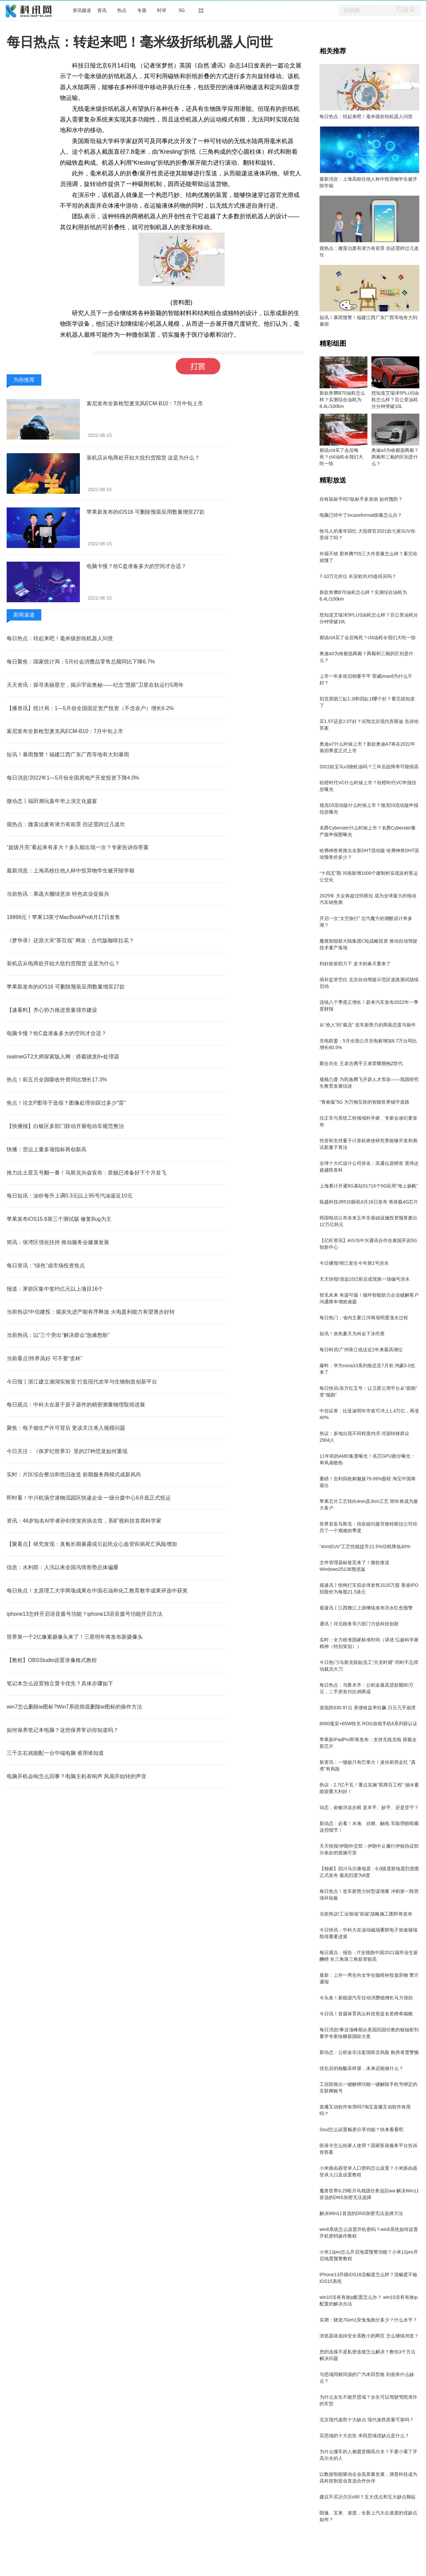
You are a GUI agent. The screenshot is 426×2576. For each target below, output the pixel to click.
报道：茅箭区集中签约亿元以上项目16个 (55, 1289)
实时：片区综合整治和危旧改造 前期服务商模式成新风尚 (74, 1474)
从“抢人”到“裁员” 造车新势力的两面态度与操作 (368, 1024)
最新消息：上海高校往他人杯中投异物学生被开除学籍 (70, 870)
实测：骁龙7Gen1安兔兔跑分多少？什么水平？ (368, 2319)
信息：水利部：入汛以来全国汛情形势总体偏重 (62, 1567)
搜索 (409, 9)
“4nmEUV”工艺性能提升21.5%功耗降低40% (365, 1546)
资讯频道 (82, 10)
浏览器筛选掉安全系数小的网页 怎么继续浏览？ (369, 2335)
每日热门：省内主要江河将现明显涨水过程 (364, 1317)
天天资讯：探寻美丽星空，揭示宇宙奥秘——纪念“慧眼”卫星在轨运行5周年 (95, 685)
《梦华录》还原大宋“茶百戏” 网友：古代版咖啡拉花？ (70, 940)
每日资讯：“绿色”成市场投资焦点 (46, 1265)
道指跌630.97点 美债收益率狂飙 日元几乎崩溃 (368, 1707)
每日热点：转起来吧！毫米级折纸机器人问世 (60, 638)
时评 (161, 10)
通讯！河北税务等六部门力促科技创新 (359, 1623)
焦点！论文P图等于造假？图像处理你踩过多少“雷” (66, 1103)
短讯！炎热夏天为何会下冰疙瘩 (352, 1333)
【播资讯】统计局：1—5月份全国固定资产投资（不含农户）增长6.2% (90, 708)
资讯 (101, 10)
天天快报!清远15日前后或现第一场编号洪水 (365, 1279)
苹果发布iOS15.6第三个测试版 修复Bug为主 (59, 1219)
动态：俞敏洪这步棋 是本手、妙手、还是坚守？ (369, 1807)
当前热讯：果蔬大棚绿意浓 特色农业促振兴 (58, 894)
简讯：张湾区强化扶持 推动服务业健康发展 (58, 1242)
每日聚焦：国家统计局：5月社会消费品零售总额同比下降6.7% (81, 661)
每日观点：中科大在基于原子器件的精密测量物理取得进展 (76, 1404)
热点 (121, 10)
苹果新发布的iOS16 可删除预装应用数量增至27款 (146, 512)
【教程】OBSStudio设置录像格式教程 (52, 1660)
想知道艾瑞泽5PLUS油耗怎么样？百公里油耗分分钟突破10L (395, 399)
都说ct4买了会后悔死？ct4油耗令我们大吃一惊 (341, 457)
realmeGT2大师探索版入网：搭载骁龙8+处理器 (63, 1056)
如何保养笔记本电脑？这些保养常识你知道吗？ (62, 1730)
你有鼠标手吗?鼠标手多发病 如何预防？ (361, 499)
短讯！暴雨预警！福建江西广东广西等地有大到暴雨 (68, 754)
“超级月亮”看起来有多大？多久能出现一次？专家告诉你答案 (78, 847)
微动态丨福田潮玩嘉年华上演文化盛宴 (52, 801)
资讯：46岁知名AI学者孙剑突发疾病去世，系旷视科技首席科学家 (84, 1521)
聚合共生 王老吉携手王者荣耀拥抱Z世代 (361, 1063)
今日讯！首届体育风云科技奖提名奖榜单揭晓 (366, 2013)
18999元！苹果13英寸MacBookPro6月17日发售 (63, 917)
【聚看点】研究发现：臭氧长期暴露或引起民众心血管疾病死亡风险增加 (92, 1544)
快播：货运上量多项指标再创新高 (47, 1149)
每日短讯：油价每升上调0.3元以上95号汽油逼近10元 (69, 1195)
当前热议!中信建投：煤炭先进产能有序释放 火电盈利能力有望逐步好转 (91, 1312)
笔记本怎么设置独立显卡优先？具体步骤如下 (60, 1683)
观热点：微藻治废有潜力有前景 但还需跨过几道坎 (66, 824)
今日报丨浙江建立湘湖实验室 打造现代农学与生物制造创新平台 (82, 1381)
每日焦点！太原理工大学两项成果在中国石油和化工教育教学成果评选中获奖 (97, 1590)
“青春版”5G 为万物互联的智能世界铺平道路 (364, 1102)
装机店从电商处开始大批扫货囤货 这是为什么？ (143, 457)
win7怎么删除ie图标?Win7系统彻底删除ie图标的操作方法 (74, 1707)
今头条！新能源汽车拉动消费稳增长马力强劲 (366, 1997)
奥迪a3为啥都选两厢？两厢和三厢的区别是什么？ (395, 457)
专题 (141, 10)
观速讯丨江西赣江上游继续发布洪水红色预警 (366, 1607)
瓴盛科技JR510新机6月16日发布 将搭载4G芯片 (369, 1201)
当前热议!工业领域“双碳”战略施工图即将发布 (366, 1914)
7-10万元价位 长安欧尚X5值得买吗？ (358, 576)
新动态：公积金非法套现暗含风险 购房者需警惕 (369, 2052)
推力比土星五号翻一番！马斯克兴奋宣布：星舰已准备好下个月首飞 (86, 1173)
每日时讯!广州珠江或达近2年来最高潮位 (361, 1349)
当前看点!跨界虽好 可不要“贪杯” (45, 1358)
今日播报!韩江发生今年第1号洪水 (354, 1263)
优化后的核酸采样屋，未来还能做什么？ (361, 2068)
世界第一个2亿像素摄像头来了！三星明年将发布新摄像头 (75, 1637)
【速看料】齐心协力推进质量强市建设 (52, 1010)
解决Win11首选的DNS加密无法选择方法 (361, 2213)
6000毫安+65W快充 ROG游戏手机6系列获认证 (368, 1723)
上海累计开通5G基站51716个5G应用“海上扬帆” (369, 1186)
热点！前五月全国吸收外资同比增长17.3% (57, 1079)
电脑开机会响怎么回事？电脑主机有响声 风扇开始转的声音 (76, 1776)
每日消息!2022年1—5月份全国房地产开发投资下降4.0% (73, 778)
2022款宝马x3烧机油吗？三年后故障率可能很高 (369, 766)
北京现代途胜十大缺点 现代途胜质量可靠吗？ (367, 2419)
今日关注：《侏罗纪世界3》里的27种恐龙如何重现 (67, 1451)
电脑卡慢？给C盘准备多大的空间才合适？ (136, 566)
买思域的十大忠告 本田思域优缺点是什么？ (364, 2435)
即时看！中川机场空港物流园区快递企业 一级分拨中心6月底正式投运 (89, 1498)
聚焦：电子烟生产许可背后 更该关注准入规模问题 (66, 1428)
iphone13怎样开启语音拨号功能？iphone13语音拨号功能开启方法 (84, 1614)
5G (182, 10)
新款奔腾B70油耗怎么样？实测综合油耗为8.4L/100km (342, 399)
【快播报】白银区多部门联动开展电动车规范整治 (65, 1126)
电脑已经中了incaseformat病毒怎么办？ (361, 515)
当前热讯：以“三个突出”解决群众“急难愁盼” (58, 1335)
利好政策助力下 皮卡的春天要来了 (355, 963)
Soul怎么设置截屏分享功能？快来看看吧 (361, 2129)
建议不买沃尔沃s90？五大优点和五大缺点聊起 (368, 2496)
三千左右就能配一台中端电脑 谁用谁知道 (55, 1753)
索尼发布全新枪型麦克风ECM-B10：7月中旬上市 (145, 403)
